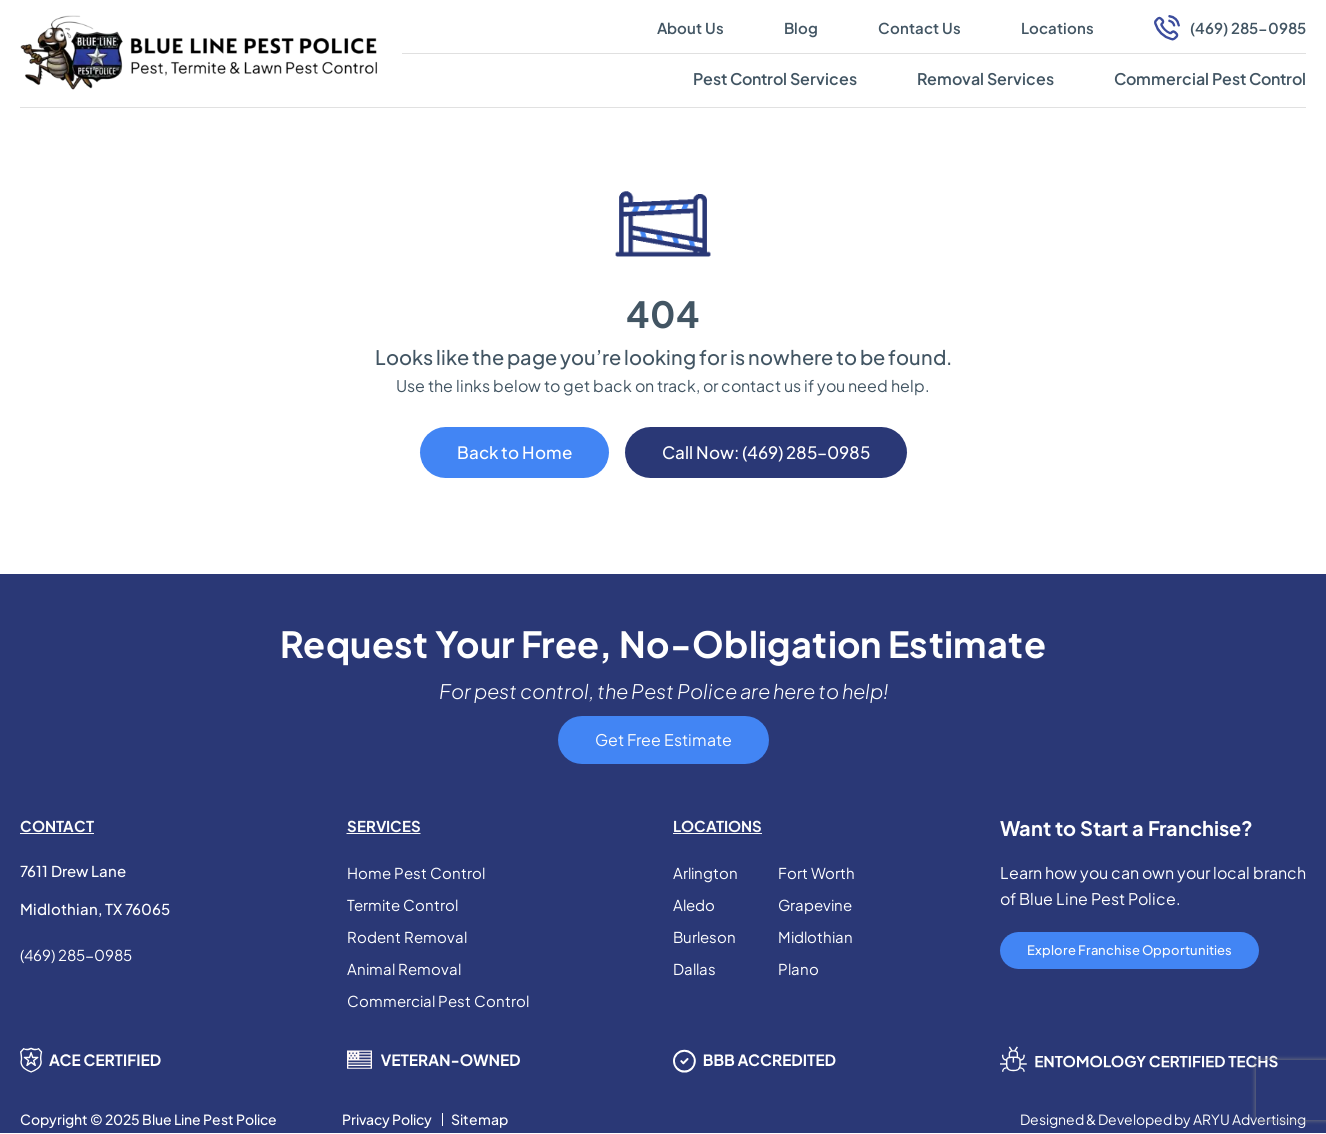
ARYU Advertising (1249, 1120)
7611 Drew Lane (73, 870)
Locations (1057, 27)
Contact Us (919, 27)
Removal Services (985, 78)
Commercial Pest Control (1210, 78)
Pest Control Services (775, 78)
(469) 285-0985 (1248, 27)
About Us (690, 27)
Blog (801, 27)
